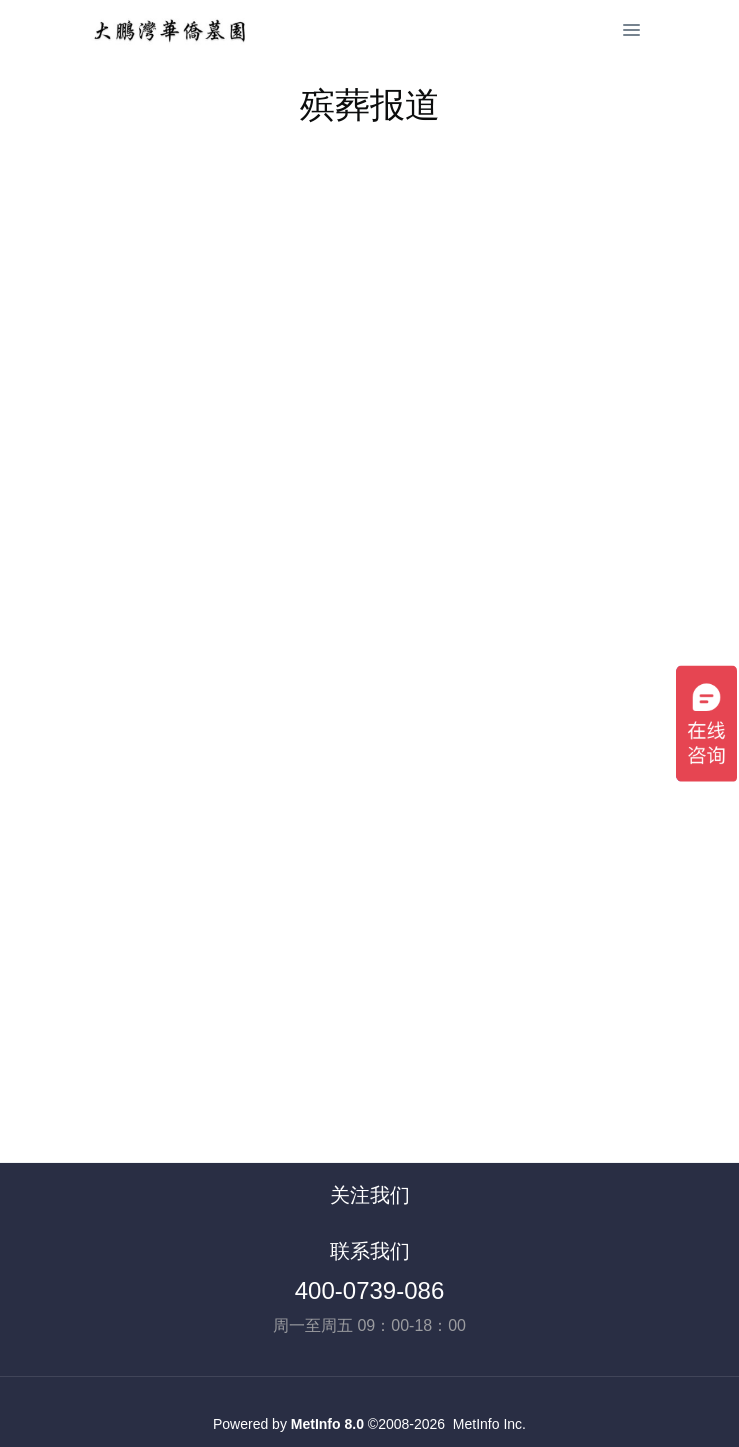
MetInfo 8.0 (327, 1424)
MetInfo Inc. (489, 1424)
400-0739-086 (369, 1290)
